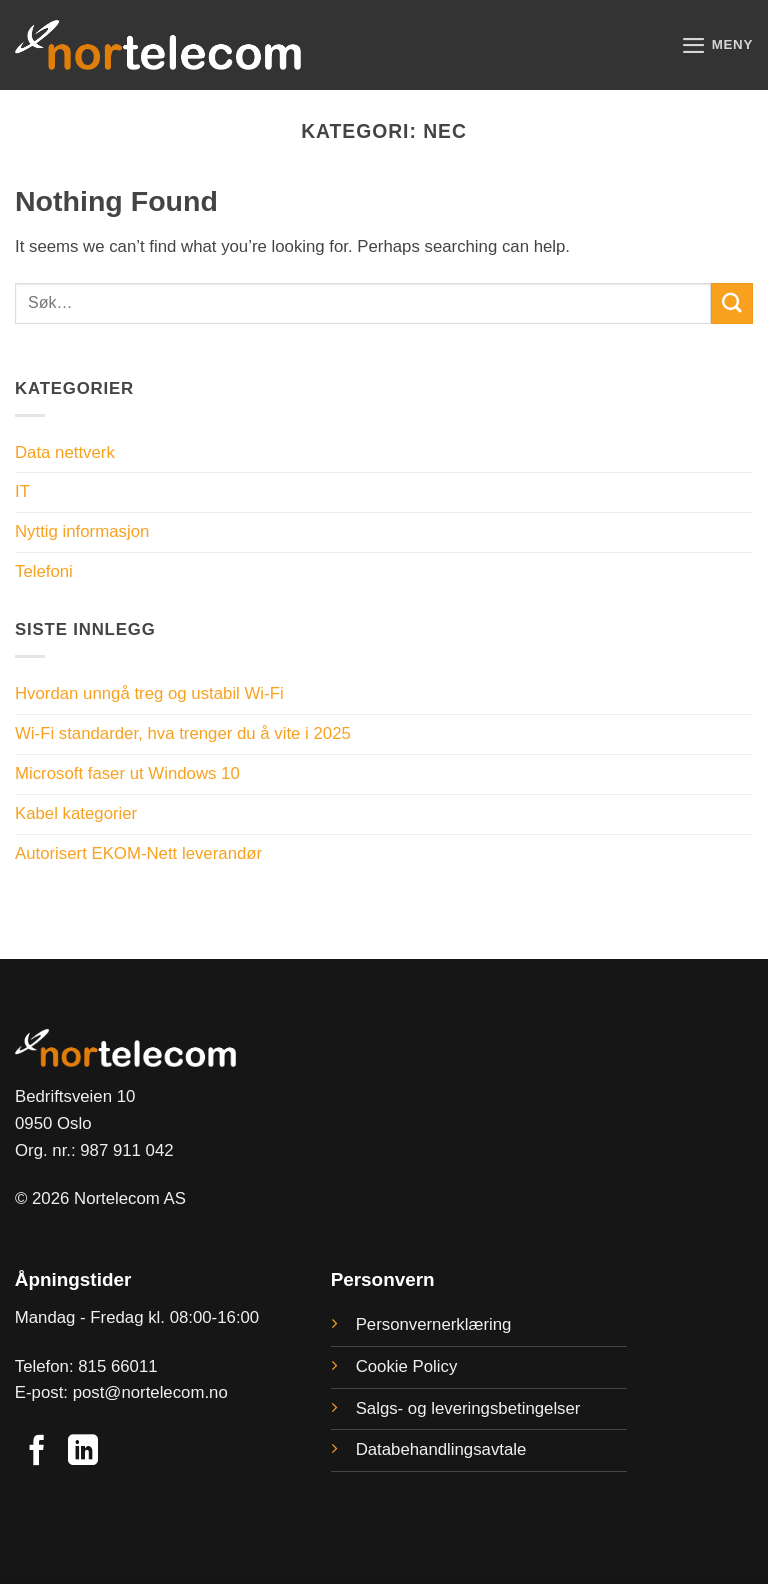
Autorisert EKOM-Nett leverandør (138, 853)
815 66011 (117, 1366)
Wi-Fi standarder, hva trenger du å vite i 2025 (183, 733)
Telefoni (44, 571)
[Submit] (732, 303)
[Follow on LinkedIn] (83, 1452)
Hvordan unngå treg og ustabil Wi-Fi (149, 693)
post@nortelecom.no (150, 1392)
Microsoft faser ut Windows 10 (127, 773)
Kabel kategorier (76, 813)
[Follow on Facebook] (37, 1452)
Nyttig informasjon (82, 531)
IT (22, 491)
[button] (716, 45)
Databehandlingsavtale (441, 1449)
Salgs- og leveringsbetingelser (468, 1408)
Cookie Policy (407, 1366)
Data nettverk (65, 452)
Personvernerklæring (434, 1324)
